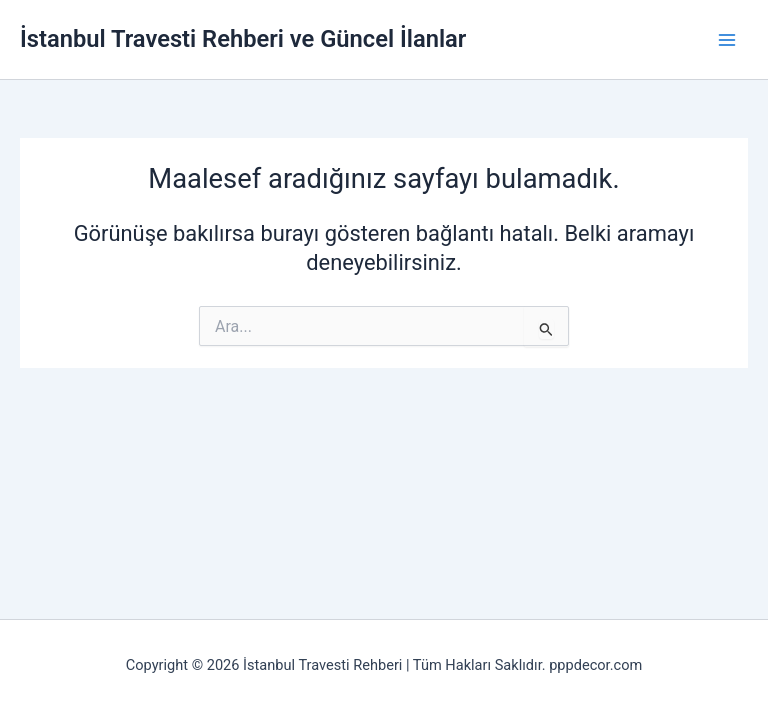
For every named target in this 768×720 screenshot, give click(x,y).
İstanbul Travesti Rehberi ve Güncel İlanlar (243, 39)
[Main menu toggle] (727, 40)
